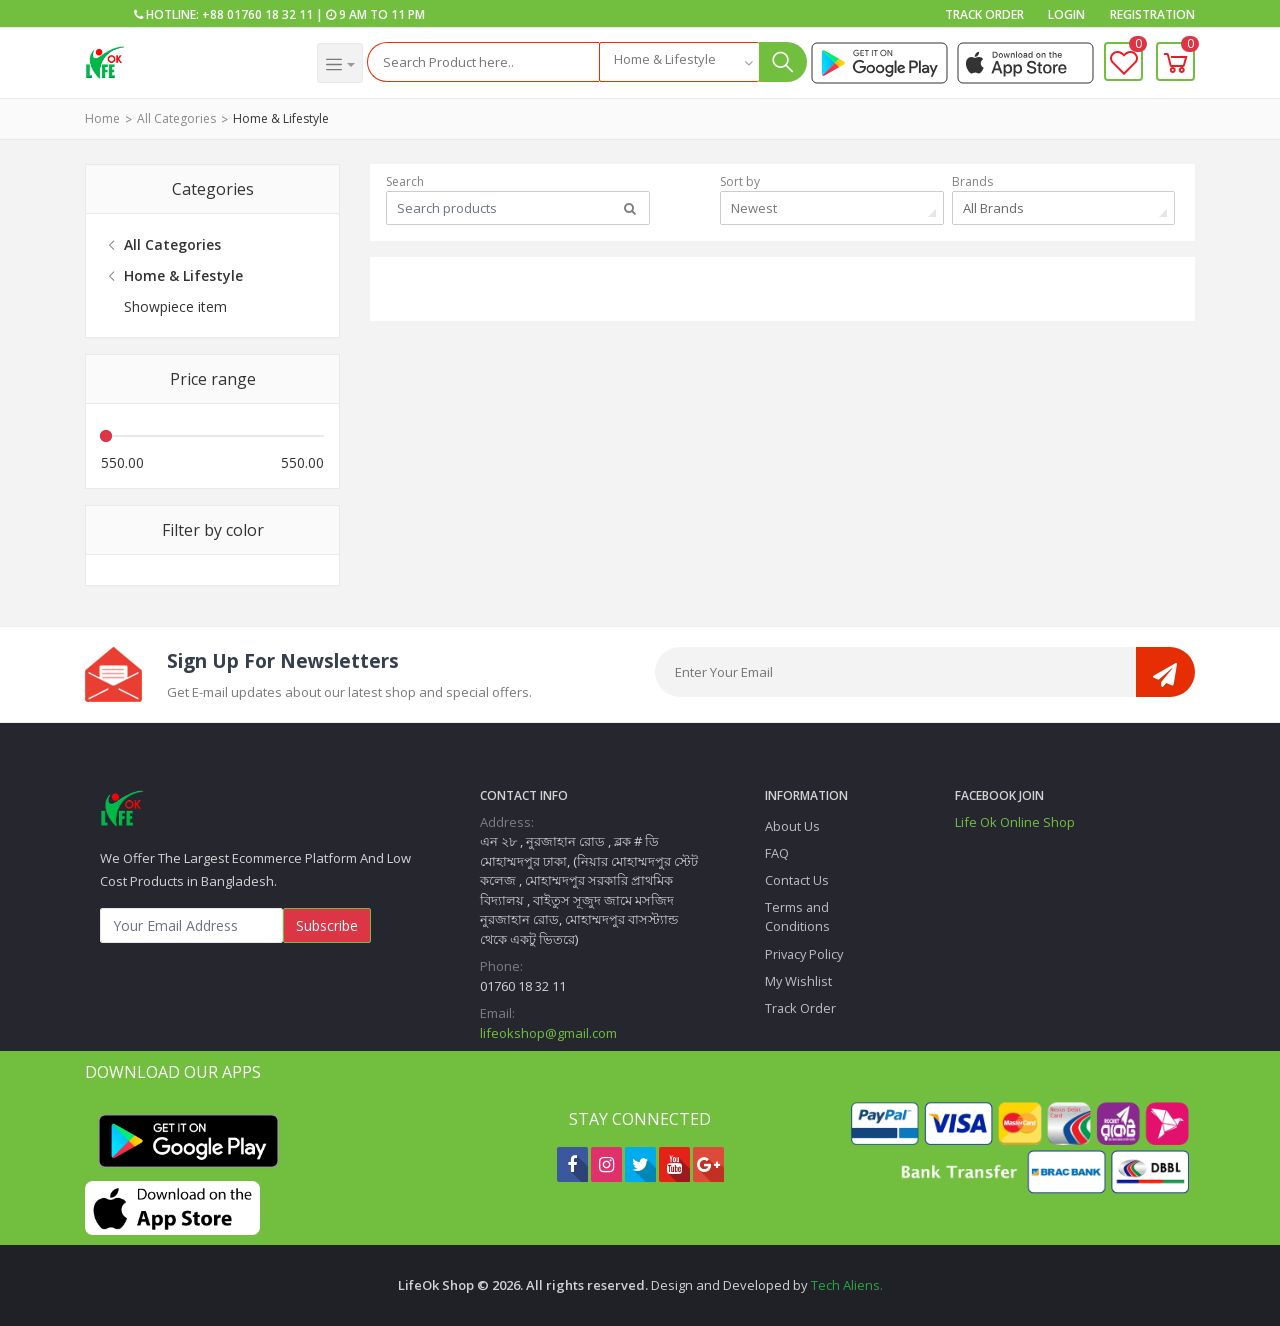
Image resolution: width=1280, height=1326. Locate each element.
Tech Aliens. (847, 1285)
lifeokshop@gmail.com (548, 1033)
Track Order (984, 14)
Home (102, 118)
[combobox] (679, 62)
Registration (1152, 14)
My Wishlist (798, 981)
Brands (972, 181)
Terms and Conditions (797, 916)
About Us (792, 826)
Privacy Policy (804, 954)
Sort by (740, 181)
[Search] (483, 62)
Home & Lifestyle (281, 118)
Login (1066, 14)
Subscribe (327, 925)
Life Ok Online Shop (1015, 822)
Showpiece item (175, 306)
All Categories (176, 118)
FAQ (777, 853)
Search (405, 181)
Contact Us (797, 880)
